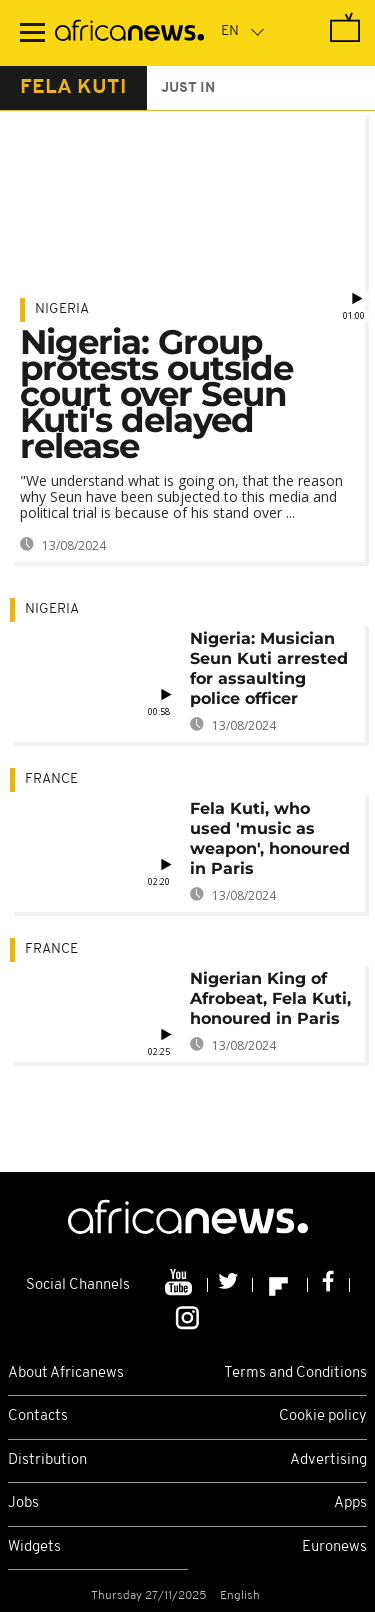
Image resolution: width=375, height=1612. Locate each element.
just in (188, 88)
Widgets (34, 1547)
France (51, 779)
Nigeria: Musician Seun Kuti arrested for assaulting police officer (269, 668)
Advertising (328, 1460)
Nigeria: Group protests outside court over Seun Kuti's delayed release (156, 394)
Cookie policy (323, 1416)
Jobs (23, 1503)
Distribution (47, 1460)
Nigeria (62, 309)
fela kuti (73, 88)
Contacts (38, 1416)
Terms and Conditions (295, 1373)
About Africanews (66, 1373)
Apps (350, 1503)
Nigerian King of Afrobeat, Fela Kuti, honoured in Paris (270, 998)
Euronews (334, 1547)
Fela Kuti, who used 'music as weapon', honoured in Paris (270, 838)
